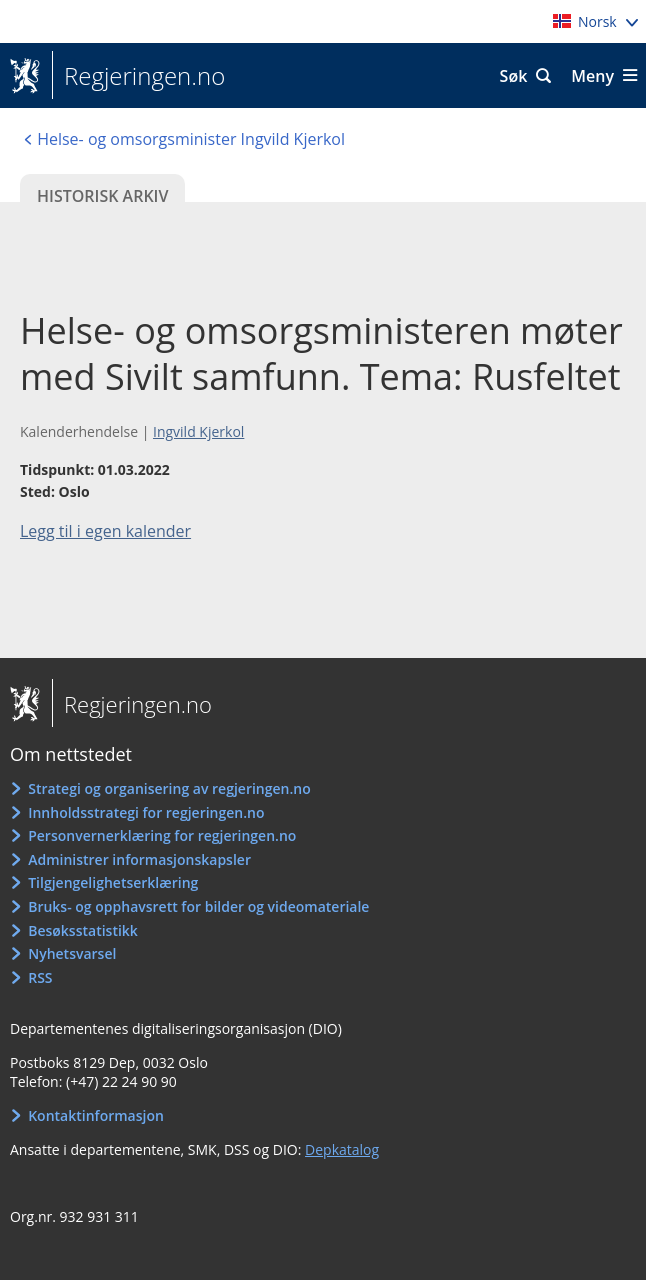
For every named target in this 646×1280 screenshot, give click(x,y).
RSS (40, 977)
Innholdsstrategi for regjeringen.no (146, 812)
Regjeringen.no (138, 76)
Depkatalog (342, 1149)
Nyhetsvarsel (72, 953)
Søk (514, 76)
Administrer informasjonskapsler (139, 859)
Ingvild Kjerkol (198, 431)
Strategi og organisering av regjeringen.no (169, 788)
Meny (592, 76)
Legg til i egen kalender (105, 531)
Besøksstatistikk (83, 930)
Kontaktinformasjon (96, 1115)
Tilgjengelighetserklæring (113, 882)
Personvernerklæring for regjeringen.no (162, 835)
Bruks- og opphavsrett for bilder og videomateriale (198, 906)
